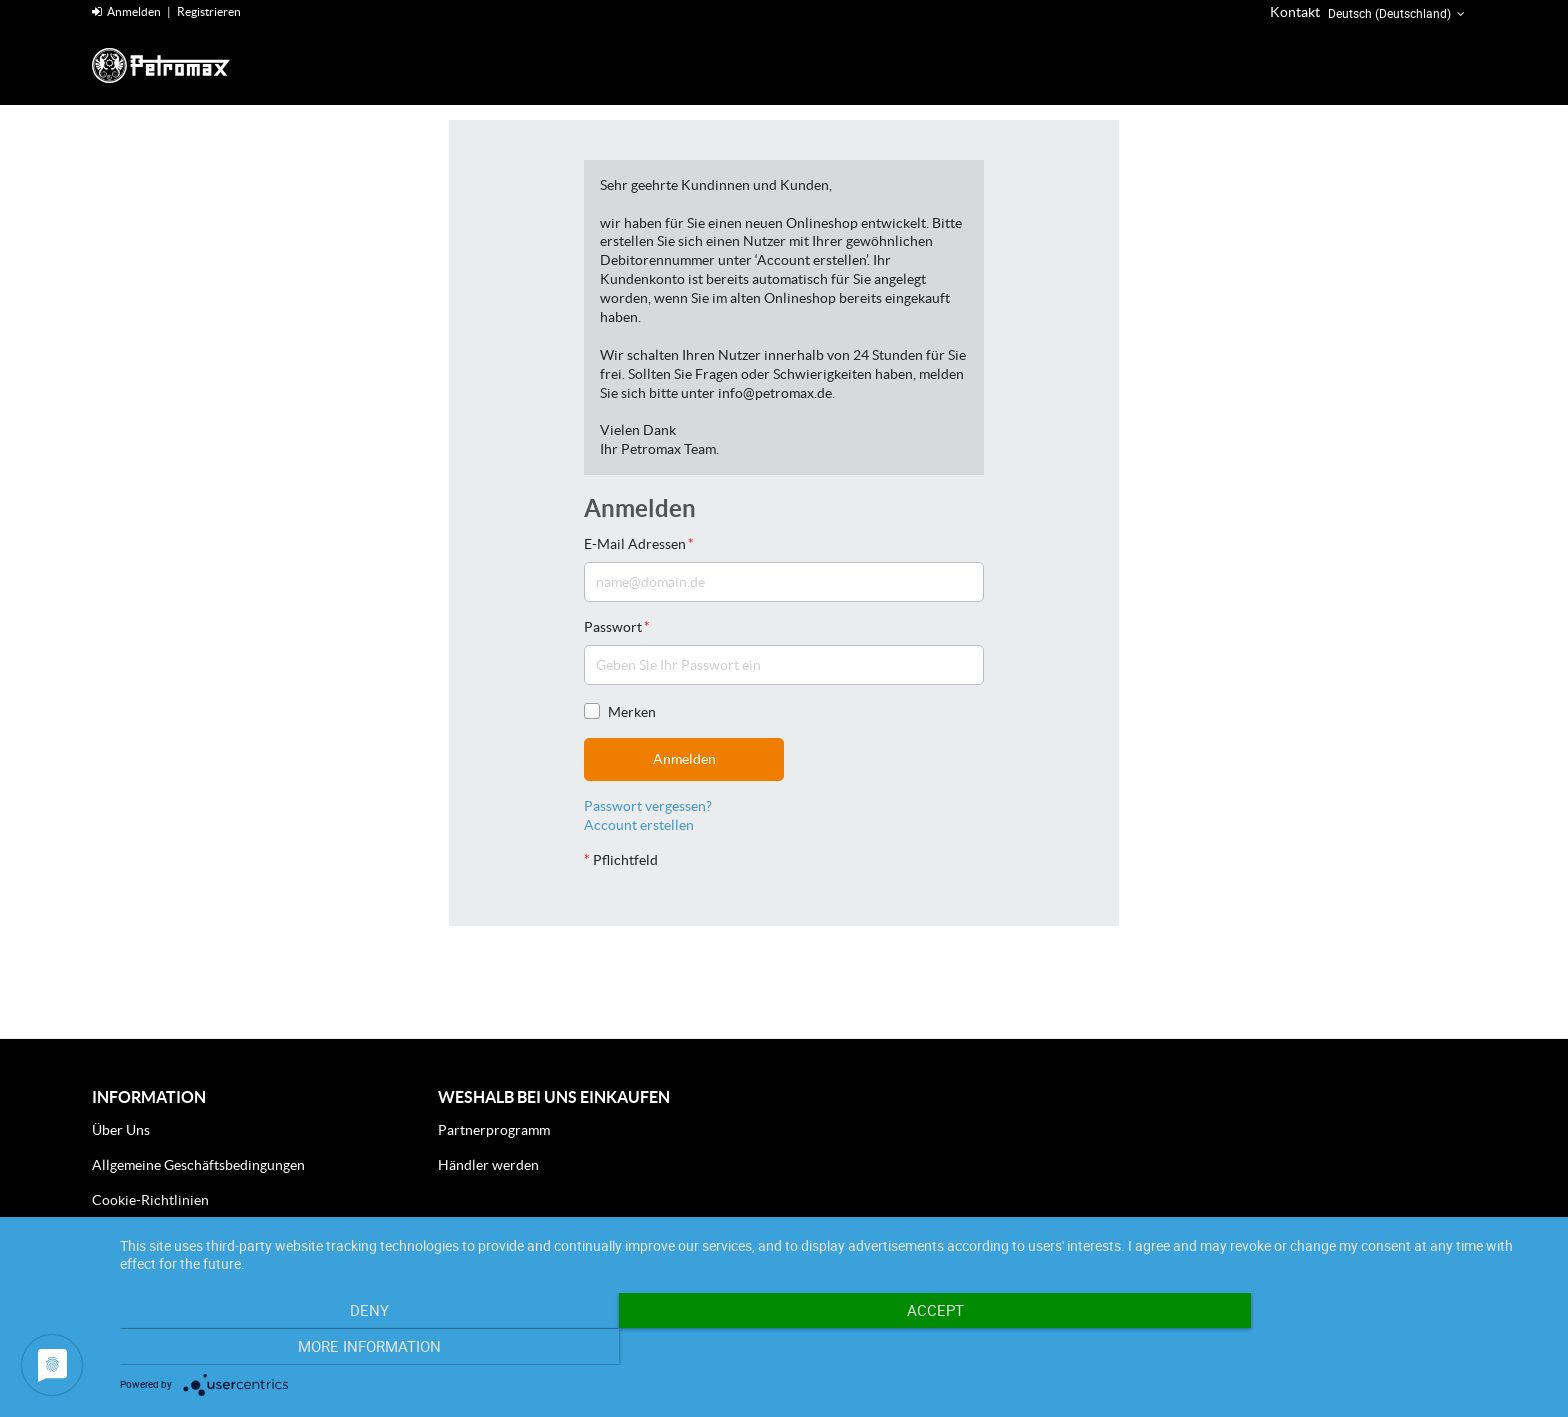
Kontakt (1295, 12)
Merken (620, 711)
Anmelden (126, 11)
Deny (334, 1348)
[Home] (187, 65)
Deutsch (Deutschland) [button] (1398, 14)
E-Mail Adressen (639, 544)
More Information (1333, 1348)
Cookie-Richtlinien (150, 1200)
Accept (833, 1348)
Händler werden (488, 1165)
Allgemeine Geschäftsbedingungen (198, 1165)
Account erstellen (639, 825)
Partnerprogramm (494, 1130)
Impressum (125, 1234)
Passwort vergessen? (648, 806)
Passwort (617, 627)
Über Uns (121, 1130)
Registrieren (209, 11)
